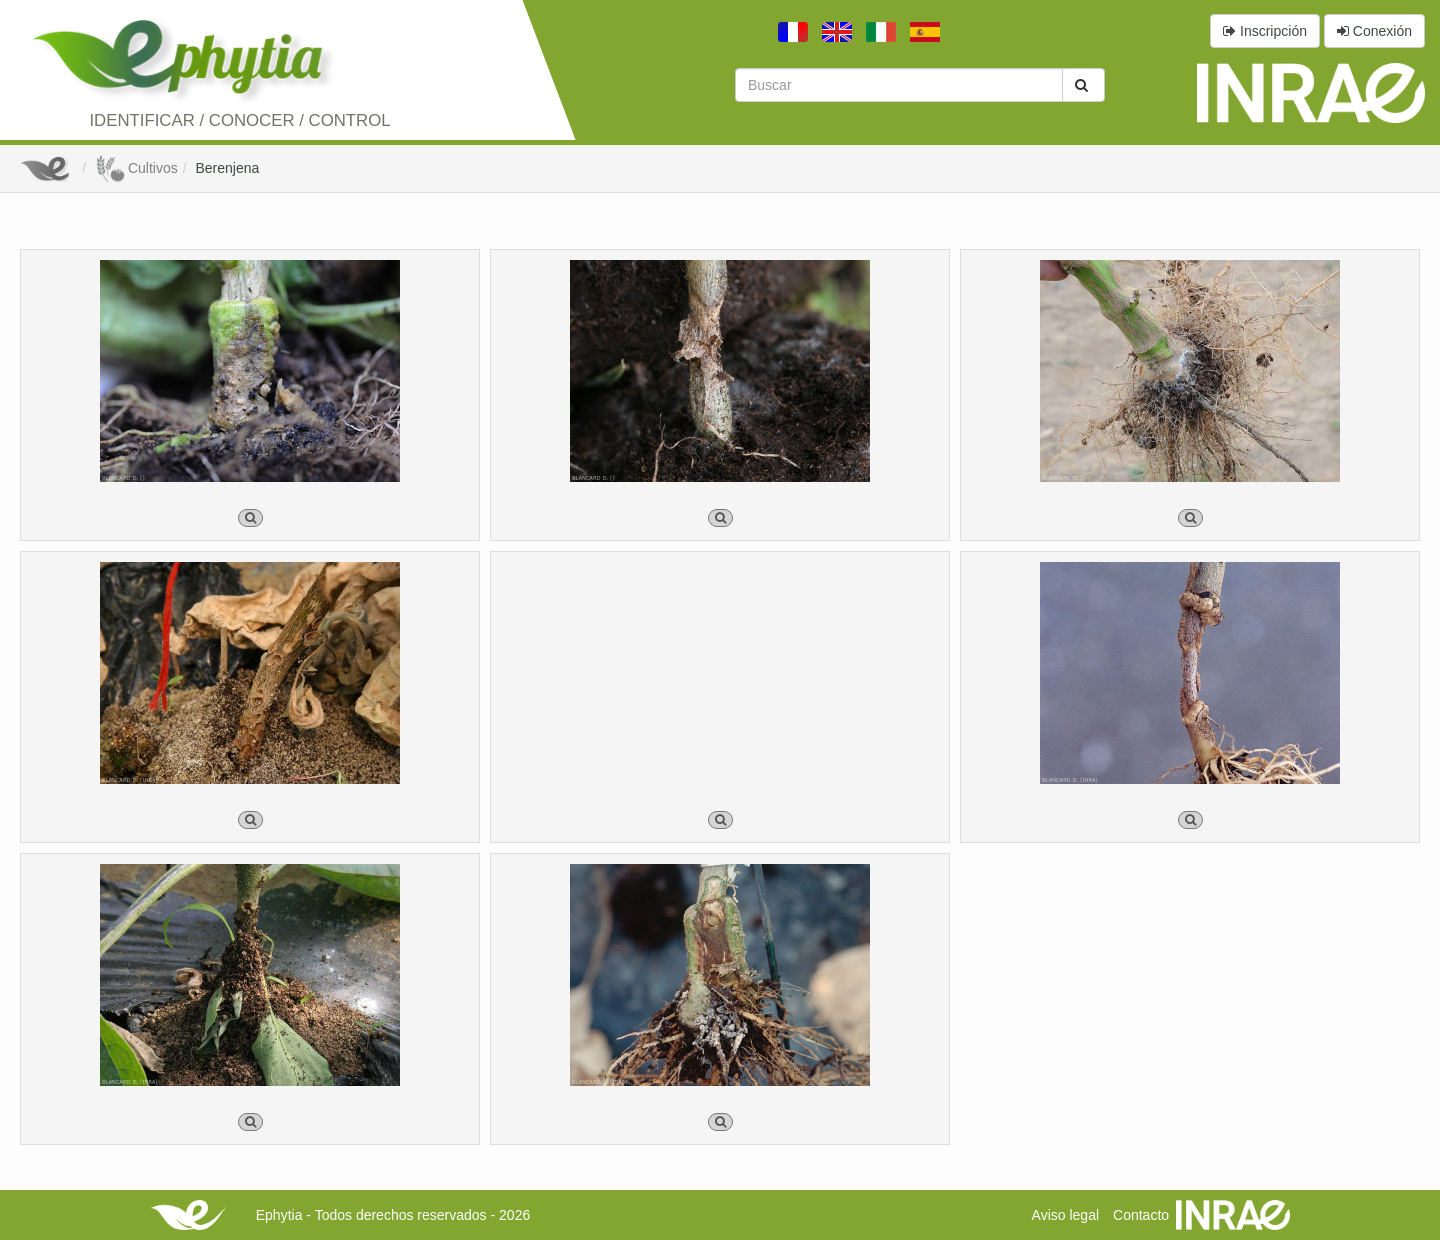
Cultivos (136, 168)
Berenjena (227, 168)
